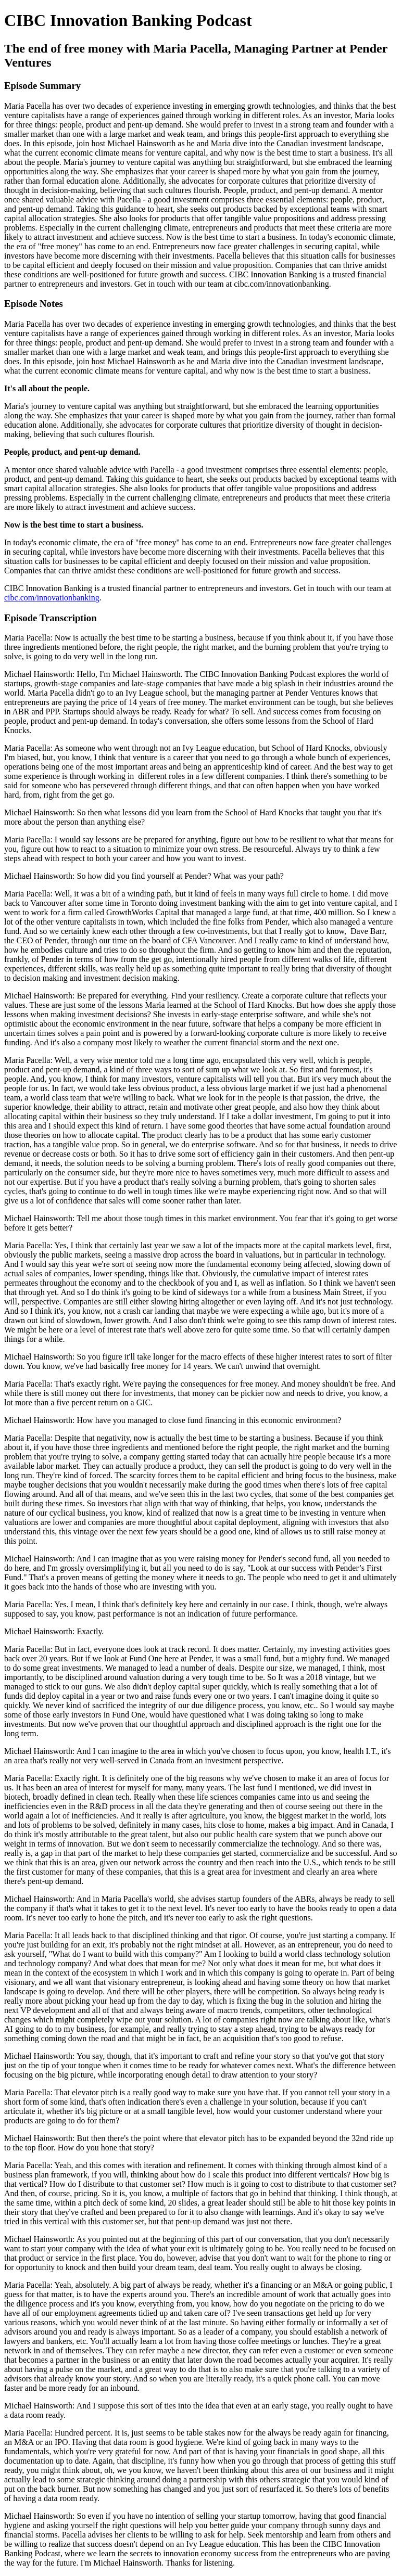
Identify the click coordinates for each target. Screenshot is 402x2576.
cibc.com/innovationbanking (51, 597)
